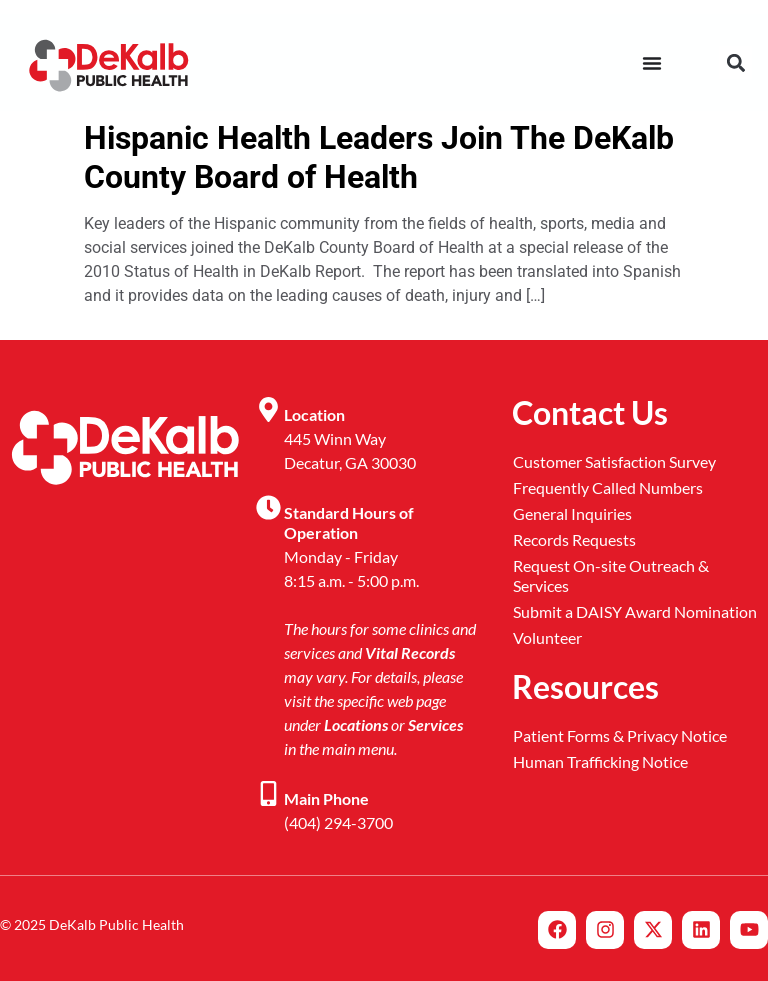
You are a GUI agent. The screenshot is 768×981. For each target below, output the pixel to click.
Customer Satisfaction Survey (614, 461)
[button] (735, 62)
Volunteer (547, 637)
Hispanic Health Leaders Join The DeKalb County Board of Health (379, 157)
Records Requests (574, 539)
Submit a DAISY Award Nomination (635, 611)
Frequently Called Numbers (608, 487)
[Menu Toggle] (652, 63)
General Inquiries (572, 513)
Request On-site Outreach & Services (611, 575)
